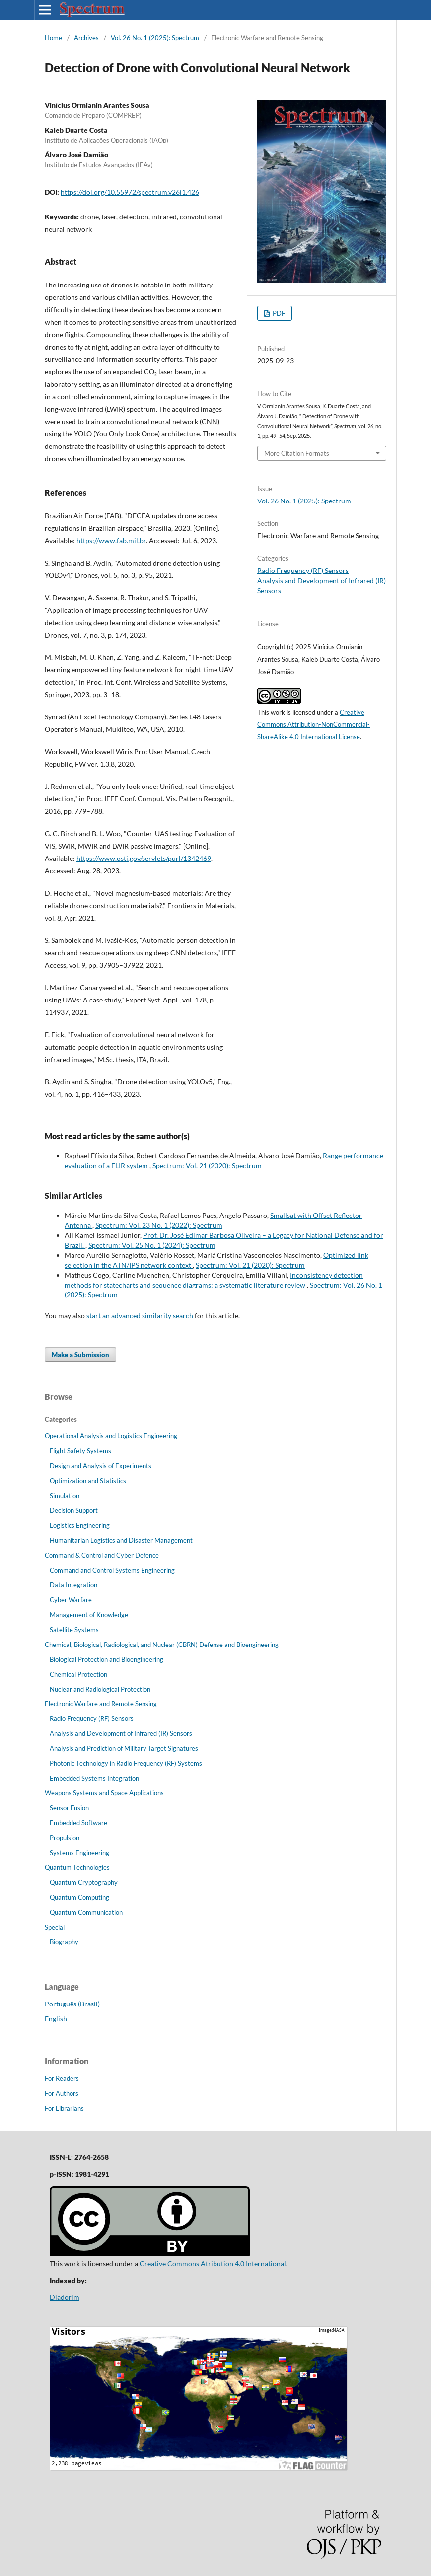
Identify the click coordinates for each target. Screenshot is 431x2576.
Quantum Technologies (77, 1867)
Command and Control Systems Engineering (112, 1570)
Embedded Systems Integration (94, 1778)
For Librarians (64, 2108)
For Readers (62, 2078)
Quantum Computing (79, 1897)
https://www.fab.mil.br (111, 540)
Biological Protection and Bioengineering (106, 1659)
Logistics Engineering (80, 1525)
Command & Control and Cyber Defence (102, 1555)
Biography (64, 1942)
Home (53, 38)
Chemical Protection (78, 1674)
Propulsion (64, 1838)
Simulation (64, 1496)
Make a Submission (80, 1355)
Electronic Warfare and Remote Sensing (101, 1704)
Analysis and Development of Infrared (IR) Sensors (121, 1733)
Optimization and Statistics (88, 1481)
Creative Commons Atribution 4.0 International (213, 2263)
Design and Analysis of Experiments (100, 1466)
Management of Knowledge (89, 1615)
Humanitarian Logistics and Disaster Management (121, 1540)
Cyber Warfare (71, 1600)
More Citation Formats (296, 453)
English (56, 2018)
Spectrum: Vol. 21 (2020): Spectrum (207, 1165)
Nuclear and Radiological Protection (100, 1689)
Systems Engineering (79, 1853)
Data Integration (73, 1585)
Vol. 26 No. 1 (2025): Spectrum (155, 38)
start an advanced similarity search (139, 1315)
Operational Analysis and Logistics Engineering (111, 1436)
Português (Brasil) (72, 2004)
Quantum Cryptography (84, 1882)
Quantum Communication (86, 1912)
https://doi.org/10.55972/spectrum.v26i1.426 (130, 192)
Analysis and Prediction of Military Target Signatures (124, 1748)
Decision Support (74, 1510)
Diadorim (64, 2297)
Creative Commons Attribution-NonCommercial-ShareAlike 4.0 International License (313, 724)
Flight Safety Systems (80, 1451)
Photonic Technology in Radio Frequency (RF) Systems (126, 1763)
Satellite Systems (74, 1630)
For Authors (61, 2093)
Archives (86, 38)
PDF (278, 313)
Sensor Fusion (69, 1808)
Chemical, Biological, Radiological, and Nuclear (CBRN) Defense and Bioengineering (162, 1644)
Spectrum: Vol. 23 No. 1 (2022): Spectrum (158, 1225)
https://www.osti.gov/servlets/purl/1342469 (143, 858)
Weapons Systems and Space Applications (104, 1793)
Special (55, 1927)
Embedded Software (78, 1823)
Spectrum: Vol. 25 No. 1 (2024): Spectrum (152, 1245)
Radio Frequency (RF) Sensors (303, 570)
